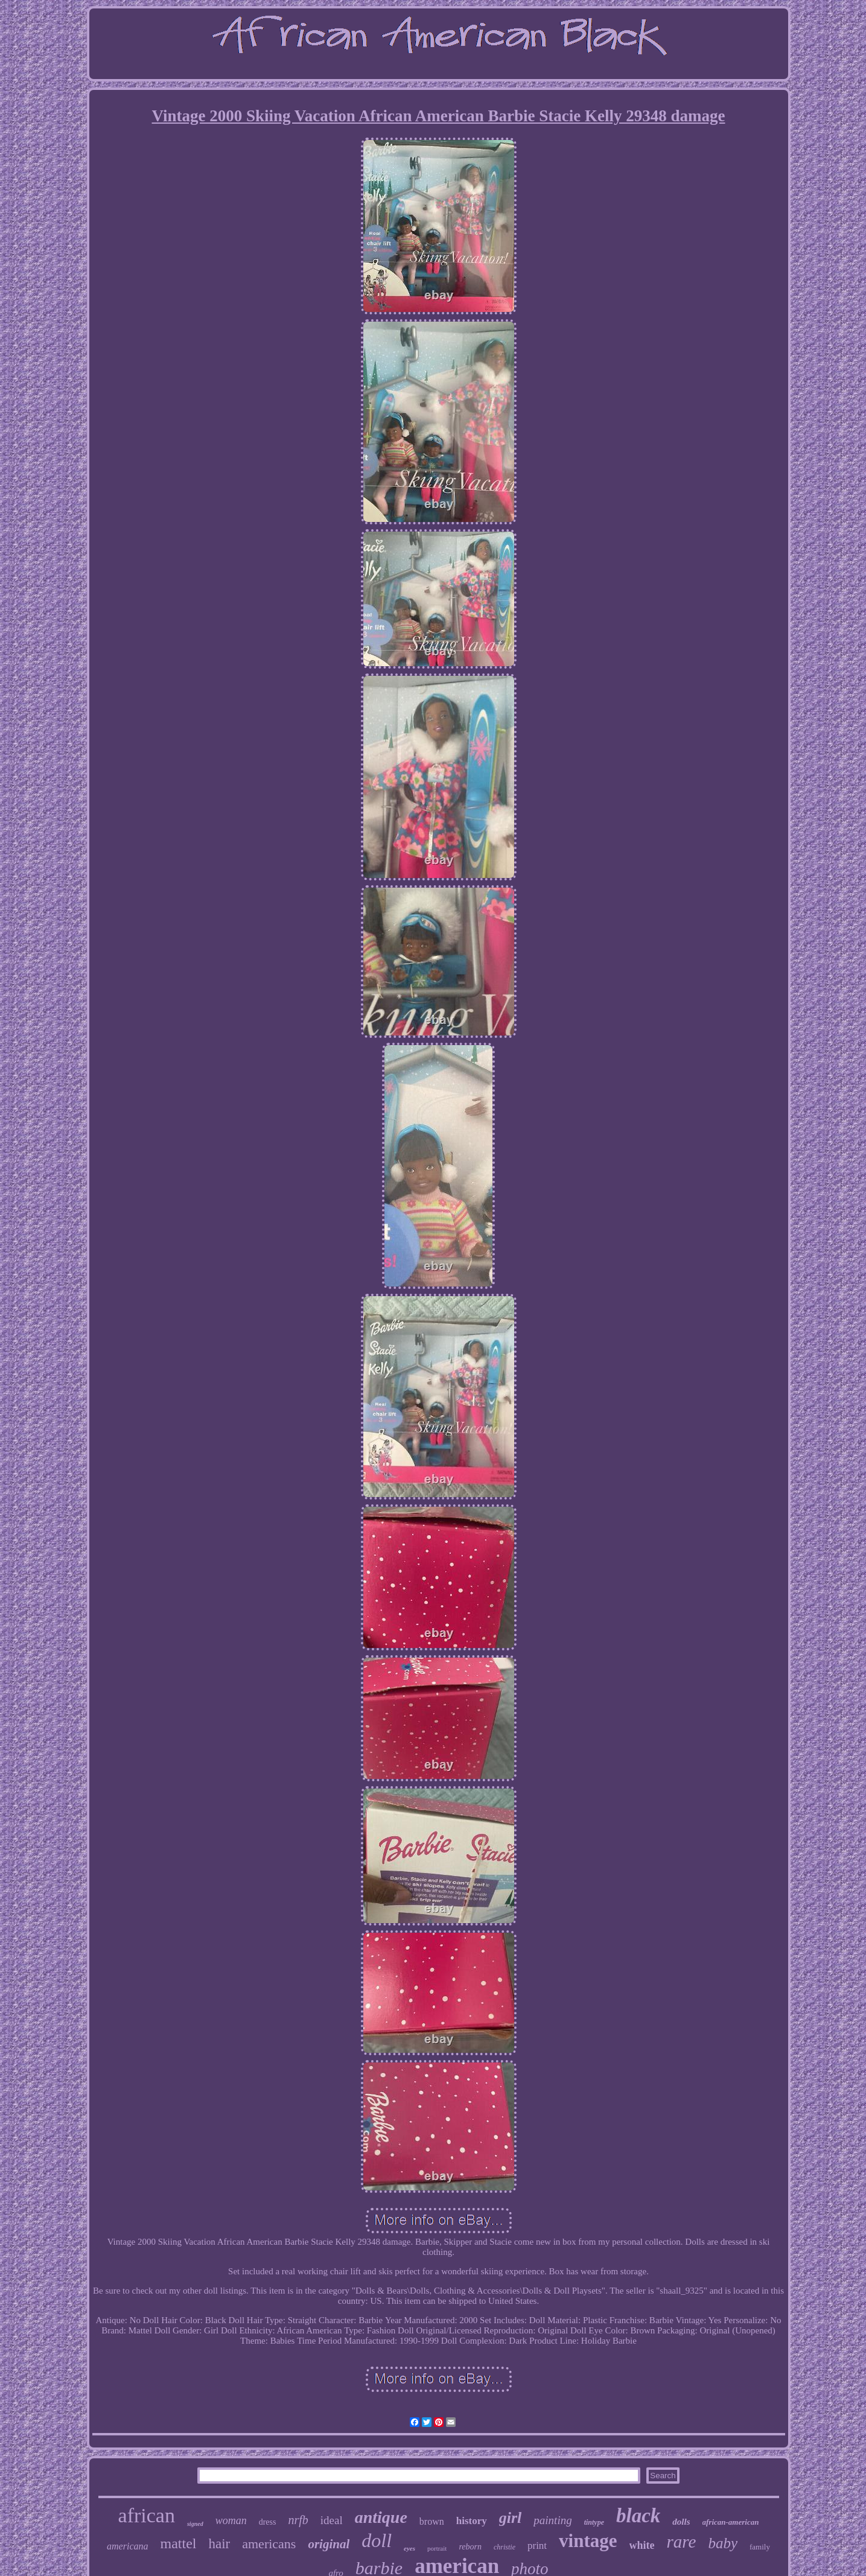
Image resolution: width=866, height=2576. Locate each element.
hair (219, 2543)
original (328, 2544)
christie (504, 2547)
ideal (331, 2520)
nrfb (298, 2520)
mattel (178, 2543)
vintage (588, 2540)
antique (381, 2517)
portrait (437, 2548)
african (146, 2515)
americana (127, 2546)
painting (552, 2520)
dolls (681, 2522)
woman (231, 2520)
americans (269, 2543)
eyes (409, 2548)
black (638, 2516)
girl (510, 2518)
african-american (730, 2522)
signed (195, 2523)
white (642, 2545)
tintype (594, 2522)
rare (681, 2541)
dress (267, 2522)
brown (431, 2521)
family (760, 2546)
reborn (470, 2546)
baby (722, 2543)
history (471, 2521)
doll (376, 2540)
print (537, 2545)
